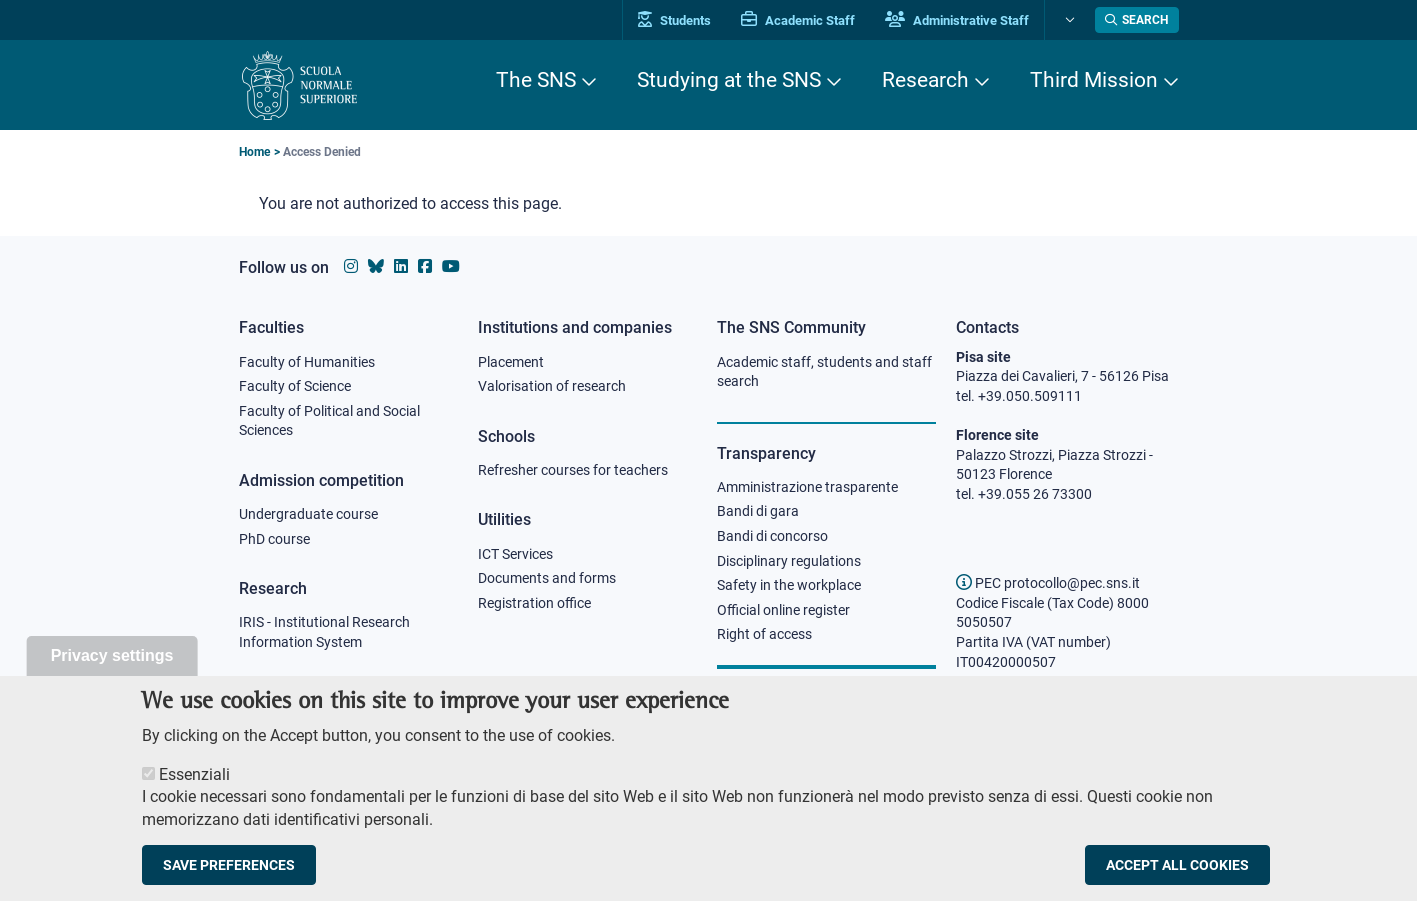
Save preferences (229, 876)
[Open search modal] (1137, 20)
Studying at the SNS (729, 80)
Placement (511, 362)
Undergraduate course (308, 514)
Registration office (534, 603)
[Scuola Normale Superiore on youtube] (451, 266)
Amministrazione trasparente (807, 487)
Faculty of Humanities (307, 362)
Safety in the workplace (789, 585)
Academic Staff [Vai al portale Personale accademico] (798, 20)
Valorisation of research (552, 386)
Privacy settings (112, 666)
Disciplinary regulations (789, 561)
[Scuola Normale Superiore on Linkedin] (401, 266)
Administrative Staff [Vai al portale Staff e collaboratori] (957, 20)
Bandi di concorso (772, 536)
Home (254, 152)
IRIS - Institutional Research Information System (324, 632)
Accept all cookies (1177, 876)
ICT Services (515, 554)
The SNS (536, 80)
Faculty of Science (295, 386)
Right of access (764, 634)
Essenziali (194, 785)
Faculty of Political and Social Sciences (329, 421)
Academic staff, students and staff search (824, 372)
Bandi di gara (758, 511)
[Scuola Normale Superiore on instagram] (351, 266)
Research (925, 80)
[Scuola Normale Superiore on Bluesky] (376, 266)
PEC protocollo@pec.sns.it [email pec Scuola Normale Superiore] (1048, 583)
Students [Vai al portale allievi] (674, 20)
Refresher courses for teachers (573, 470)
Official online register (783, 610)
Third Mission (1094, 80)
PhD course (274, 539)
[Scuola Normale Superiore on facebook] (425, 266)
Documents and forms (547, 578)
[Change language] (1067, 20)
